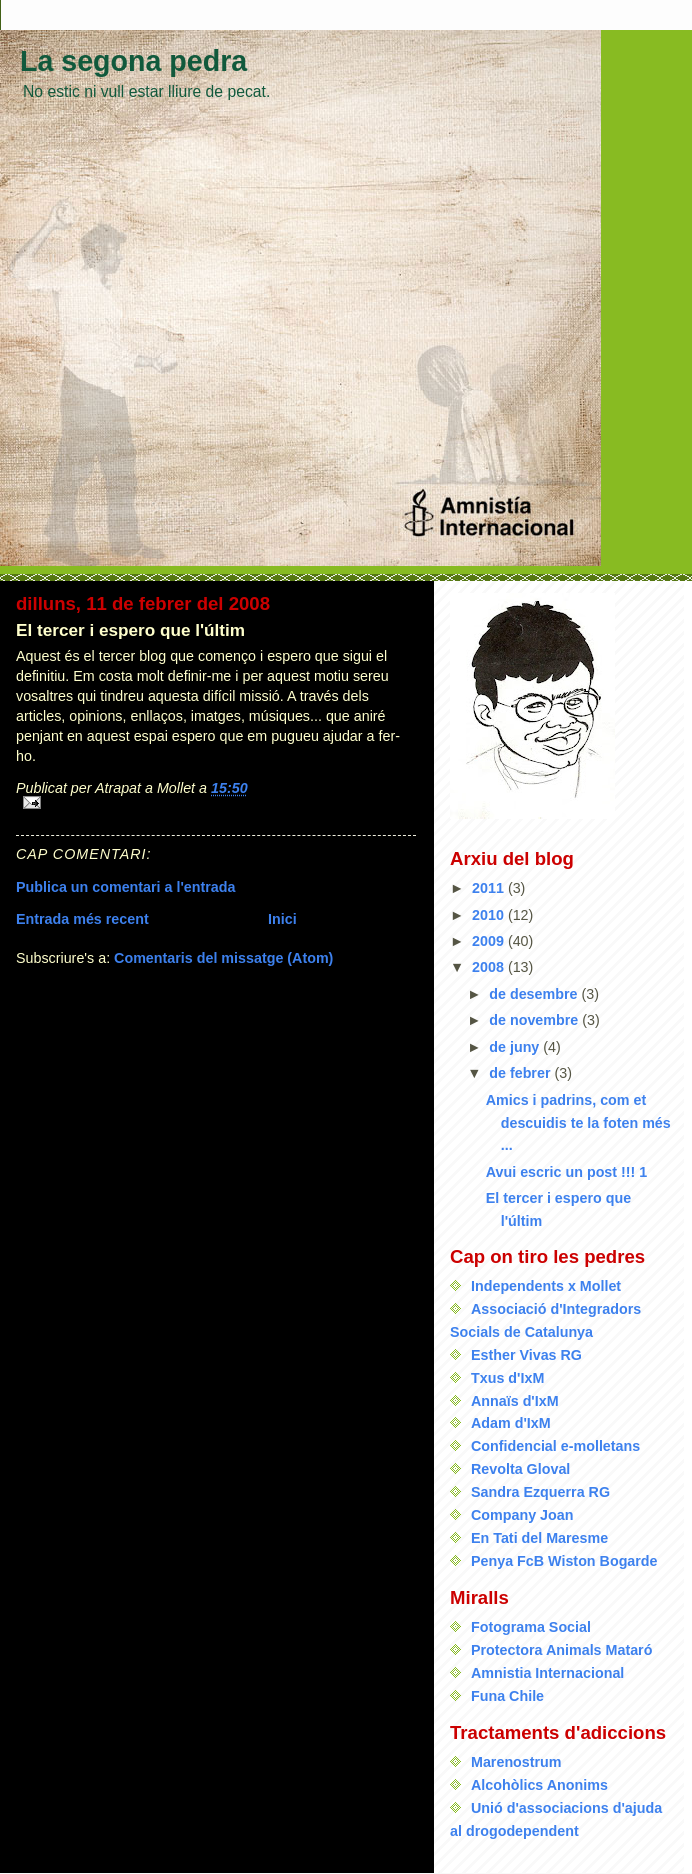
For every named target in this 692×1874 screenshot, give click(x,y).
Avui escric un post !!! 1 (567, 1172)
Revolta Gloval (520, 1469)
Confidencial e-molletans (555, 1446)
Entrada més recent (82, 919)
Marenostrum (516, 1762)
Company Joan (522, 1515)
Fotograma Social (531, 1627)
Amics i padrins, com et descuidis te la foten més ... (578, 1123)
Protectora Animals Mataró (561, 1650)
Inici (282, 919)
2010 (490, 915)
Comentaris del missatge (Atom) (223, 958)
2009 (490, 941)
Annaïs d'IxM (515, 1401)
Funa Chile (507, 1696)
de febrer (521, 1073)
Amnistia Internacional (547, 1673)
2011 (490, 888)
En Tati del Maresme (539, 1538)
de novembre (535, 1020)
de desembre (535, 994)
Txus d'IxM (507, 1378)
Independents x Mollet (546, 1286)
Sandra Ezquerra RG (540, 1492)
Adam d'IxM (511, 1423)
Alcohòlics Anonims (539, 1785)
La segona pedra (133, 61)
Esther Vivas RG (526, 1355)
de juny (516, 1047)
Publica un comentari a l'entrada (126, 887)
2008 (490, 967)
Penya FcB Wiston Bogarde (564, 1561)
